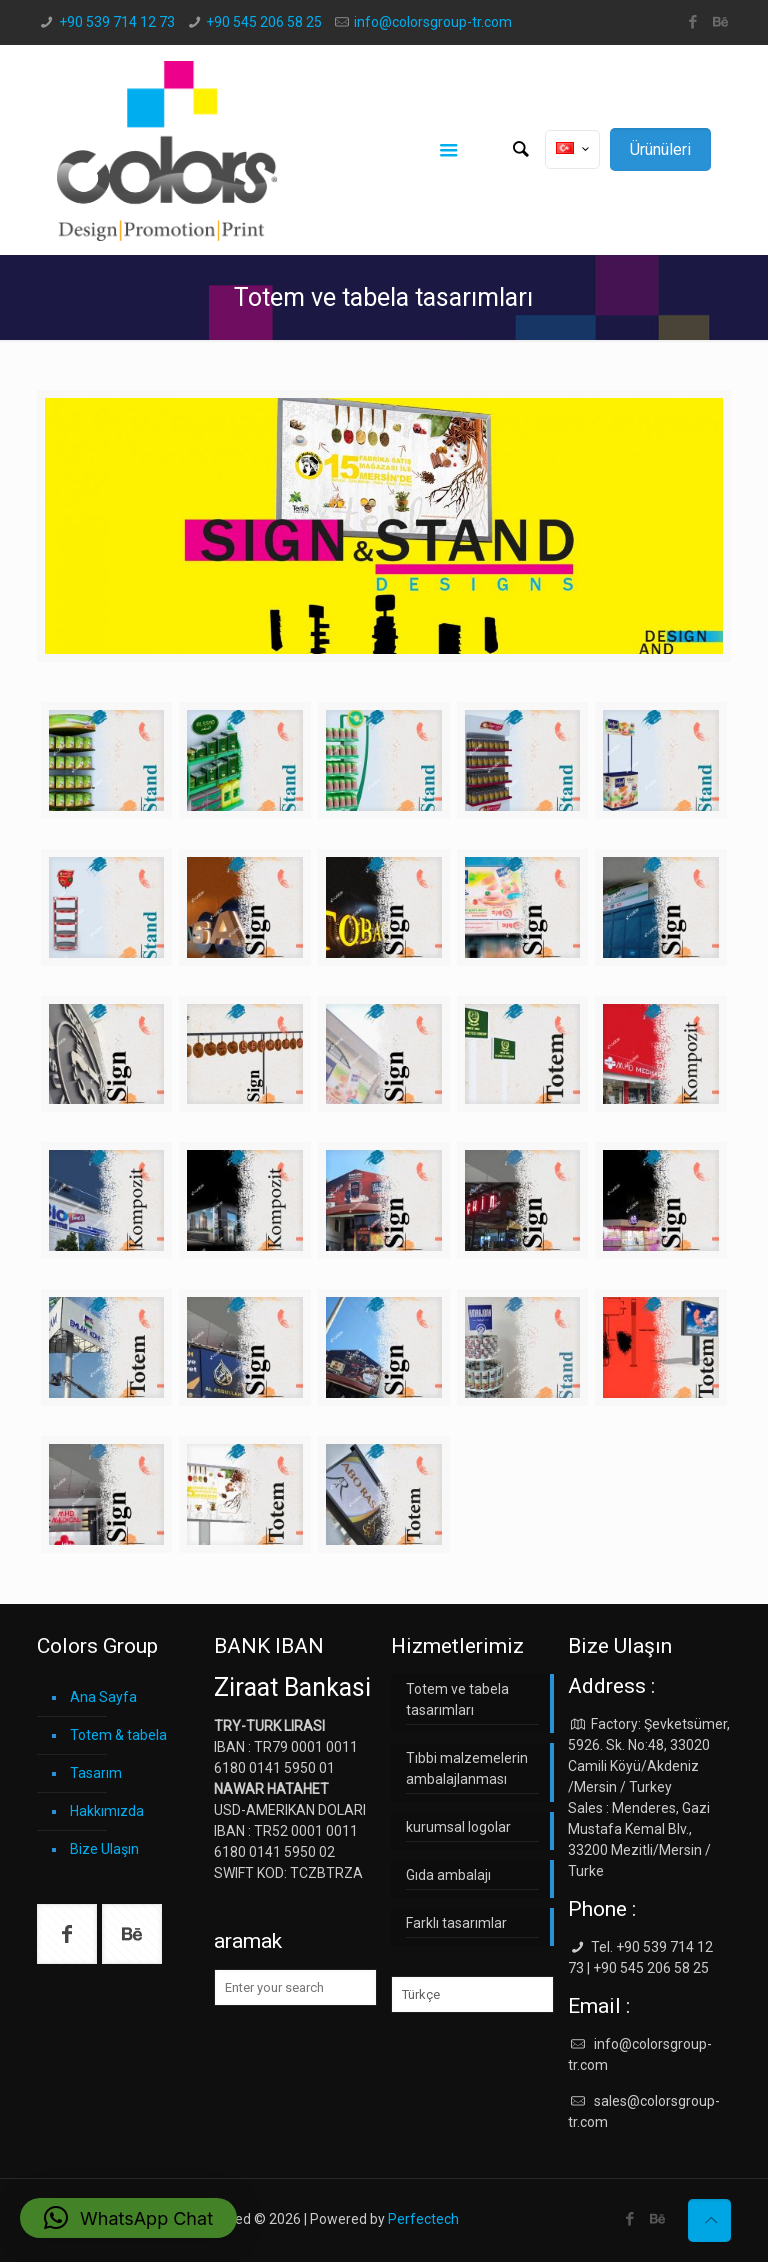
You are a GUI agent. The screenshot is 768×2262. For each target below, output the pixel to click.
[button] (128, 2218)
